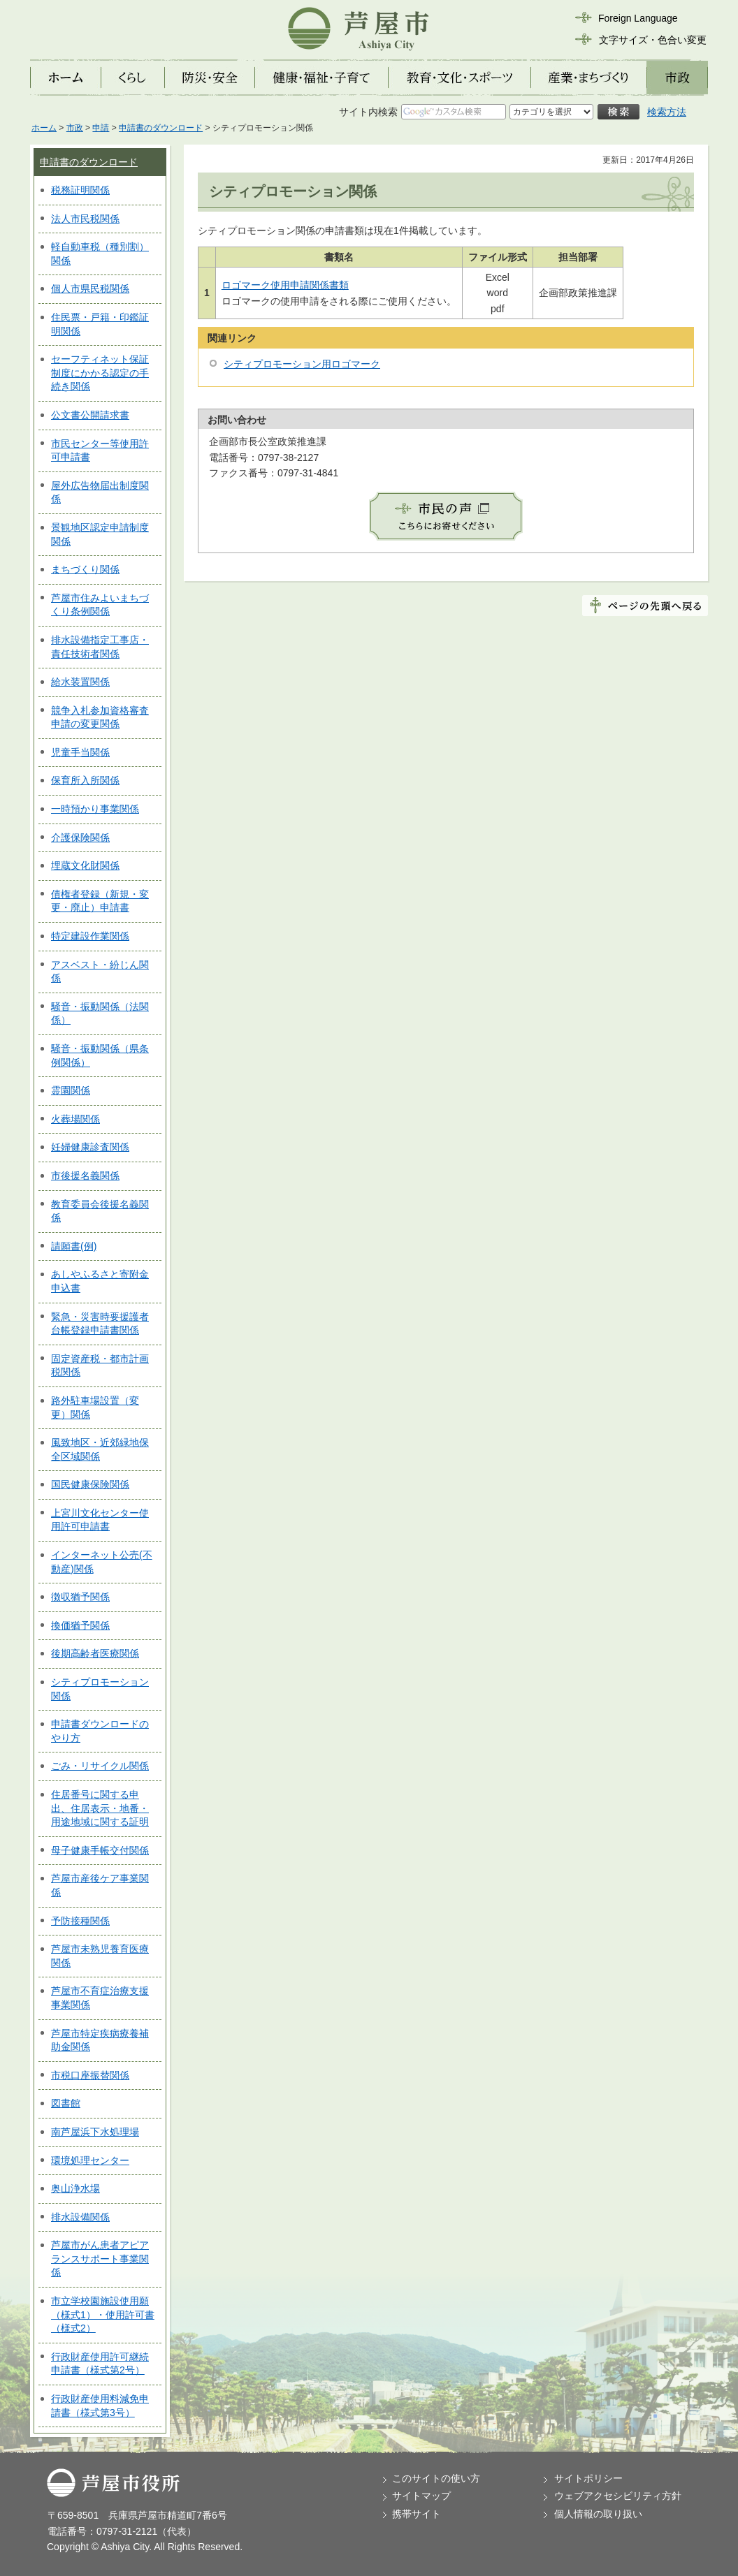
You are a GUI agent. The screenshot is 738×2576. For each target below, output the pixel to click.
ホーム (44, 128)
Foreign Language (638, 18)
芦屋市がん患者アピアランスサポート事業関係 (100, 2258)
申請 (100, 128)
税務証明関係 (80, 190)
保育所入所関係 (85, 780)
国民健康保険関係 (90, 1484)
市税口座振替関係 (90, 2075)
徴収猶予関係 (80, 1596)
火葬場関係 (75, 1119)
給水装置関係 (80, 681)
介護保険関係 (80, 837)
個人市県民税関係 (90, 288)
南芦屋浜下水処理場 (95, 2131)
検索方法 (666, 111)
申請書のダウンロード (161, 128)
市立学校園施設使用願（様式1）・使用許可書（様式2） (102, 2314)
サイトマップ (421, 2495)
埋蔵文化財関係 (85, 865)
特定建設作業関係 (90, 936)
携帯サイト (416, 2513)
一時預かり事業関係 (95, 808)
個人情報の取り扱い (598, 2513)
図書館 (65, 2103)
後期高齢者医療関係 (95, 1653)
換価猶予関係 (80, 1625)
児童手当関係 (80, 752)
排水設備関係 (80, 2217)
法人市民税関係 (85, 218)
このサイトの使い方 (436, 2478)
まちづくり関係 (85, 569)
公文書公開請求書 (90, 414)
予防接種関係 (80, 1920)
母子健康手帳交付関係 (100, 1850)
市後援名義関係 (85, 1175)
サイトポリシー (588, 2478)
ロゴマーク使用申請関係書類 (285, 285)
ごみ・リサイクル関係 (100, 1765)
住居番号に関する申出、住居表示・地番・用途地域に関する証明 (100, 1808)
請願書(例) (73, 1246)
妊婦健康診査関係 (90, 1146)
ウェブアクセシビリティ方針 (617, 2495)
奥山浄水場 (75, 2188)
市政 (74, 128)
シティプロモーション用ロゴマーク (302, 363)
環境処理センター (90, 2160)
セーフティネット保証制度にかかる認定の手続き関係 (100, 372)
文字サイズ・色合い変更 (653, 39)
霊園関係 (70, 1090)
